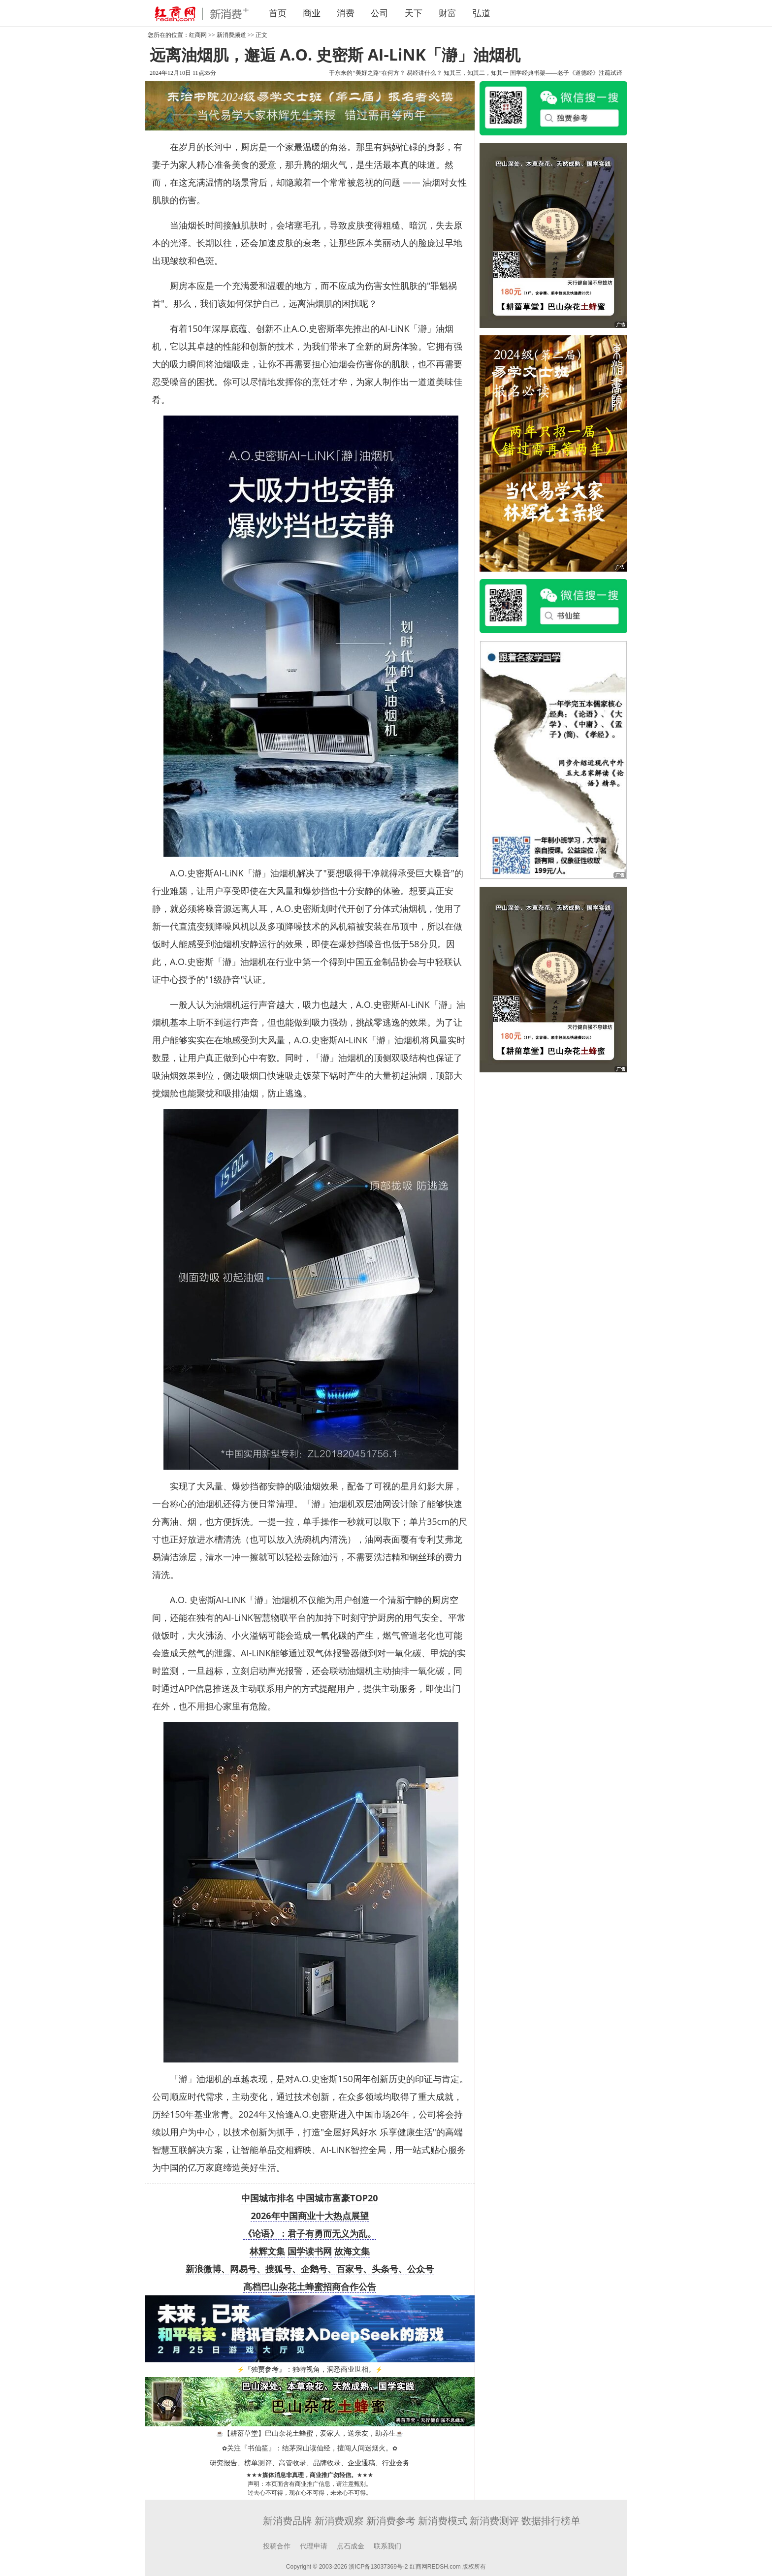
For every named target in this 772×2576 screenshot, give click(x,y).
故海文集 (352, 2251)
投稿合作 (276, 2546)
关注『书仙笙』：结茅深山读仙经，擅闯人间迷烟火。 (309, 2448)
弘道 (481, 13)
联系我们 (387, 2546)
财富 (447, 13)
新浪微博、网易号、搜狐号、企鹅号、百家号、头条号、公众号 (310, 2269)
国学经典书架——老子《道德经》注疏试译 (566, 72)
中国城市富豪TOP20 (337, 2198)
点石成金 (350, 2546)
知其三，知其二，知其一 (476, 72)
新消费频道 (231, 35)
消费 (345, 13)
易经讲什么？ (424, 72)
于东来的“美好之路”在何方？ (367, 72)
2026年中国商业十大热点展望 (309, 2216)
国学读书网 (310, 2251)
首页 (278, 13)
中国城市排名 (267, 2198)
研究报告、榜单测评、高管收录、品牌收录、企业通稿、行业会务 (310, 2463)
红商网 (198, 35)
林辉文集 (267, 2251)
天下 (413, 13)
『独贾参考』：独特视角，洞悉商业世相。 (309, 2369)
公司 (379, 13)
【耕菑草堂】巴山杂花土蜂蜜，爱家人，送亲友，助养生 (310, 2433)
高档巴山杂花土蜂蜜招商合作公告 (309, 2286)
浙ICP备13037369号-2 (378, 2566)
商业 (312, 13)
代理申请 (313, 2546)
